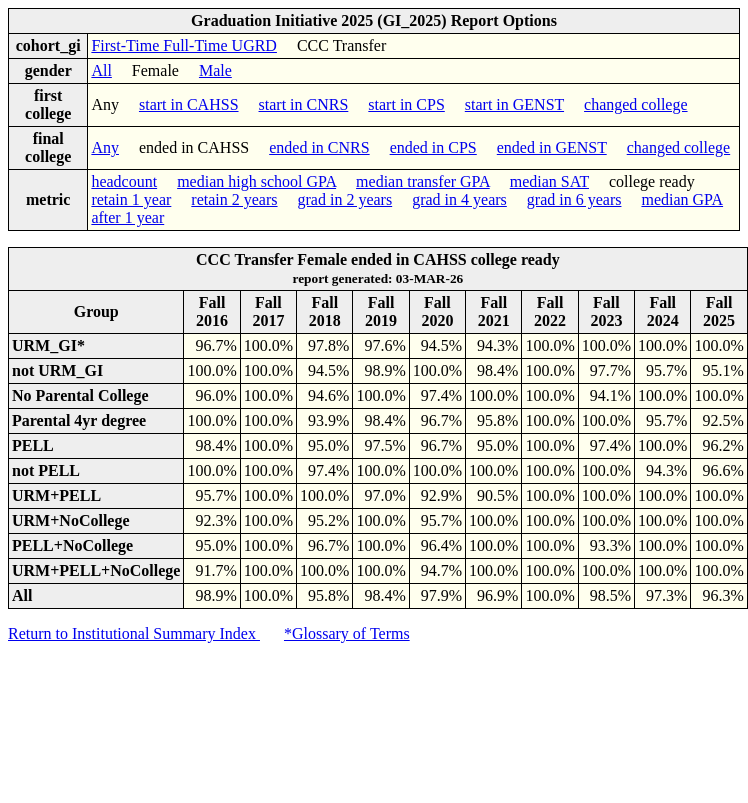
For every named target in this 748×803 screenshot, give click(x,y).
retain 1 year (131, 199)
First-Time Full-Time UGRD (184, 45)
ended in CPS (433, 147)
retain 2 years (234, 199)
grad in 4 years (459, 199)
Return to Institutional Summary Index (134, 633)
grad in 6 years (574, 199)
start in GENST (514, 104)
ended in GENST (552, 147)
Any (105, 147)
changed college (636, 104)
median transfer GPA (423, 181)
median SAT (549, 181)
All (101, 70)
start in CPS (406, 104)
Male (215, 70)
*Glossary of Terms (347, 633)
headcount (124, 181)
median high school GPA (256, 181)
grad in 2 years (345, 199)
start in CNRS (304, 104)
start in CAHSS (189, 104)
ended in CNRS (319, 147)
